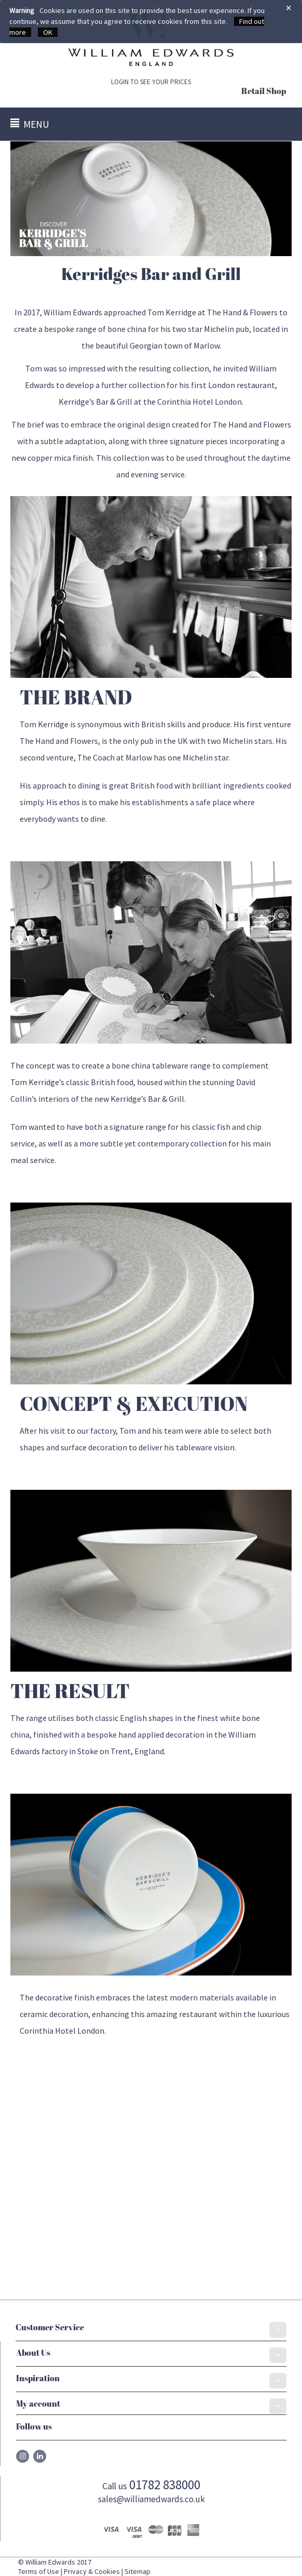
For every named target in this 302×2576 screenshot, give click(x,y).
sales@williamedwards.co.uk (151, 2499)
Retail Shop (263, 92)
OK (47, 32)
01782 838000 (164, 2484)
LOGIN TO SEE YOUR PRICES (151, 81)
